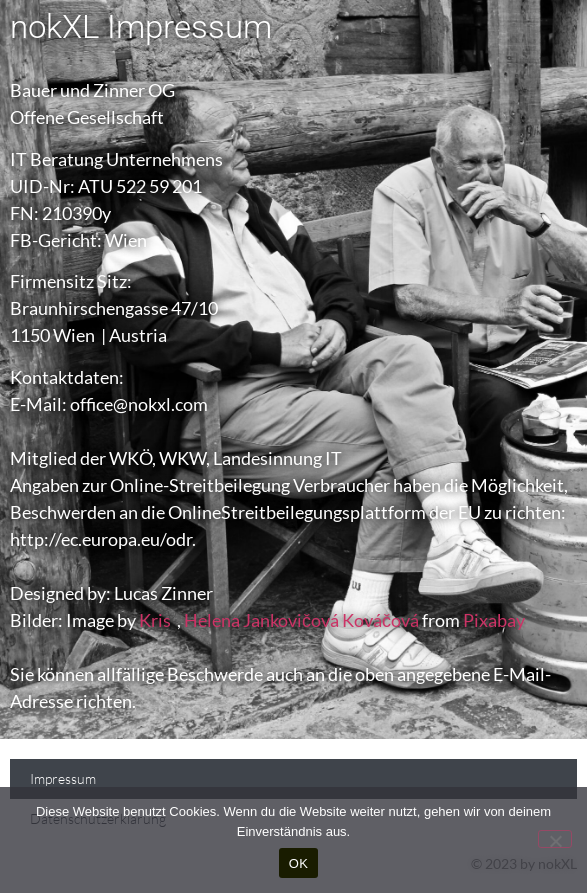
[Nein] (555, 839)
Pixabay (494, 620)
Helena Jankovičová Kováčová (301, 620)
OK (298, 863)
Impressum (63, 778)
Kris (155, 620)
